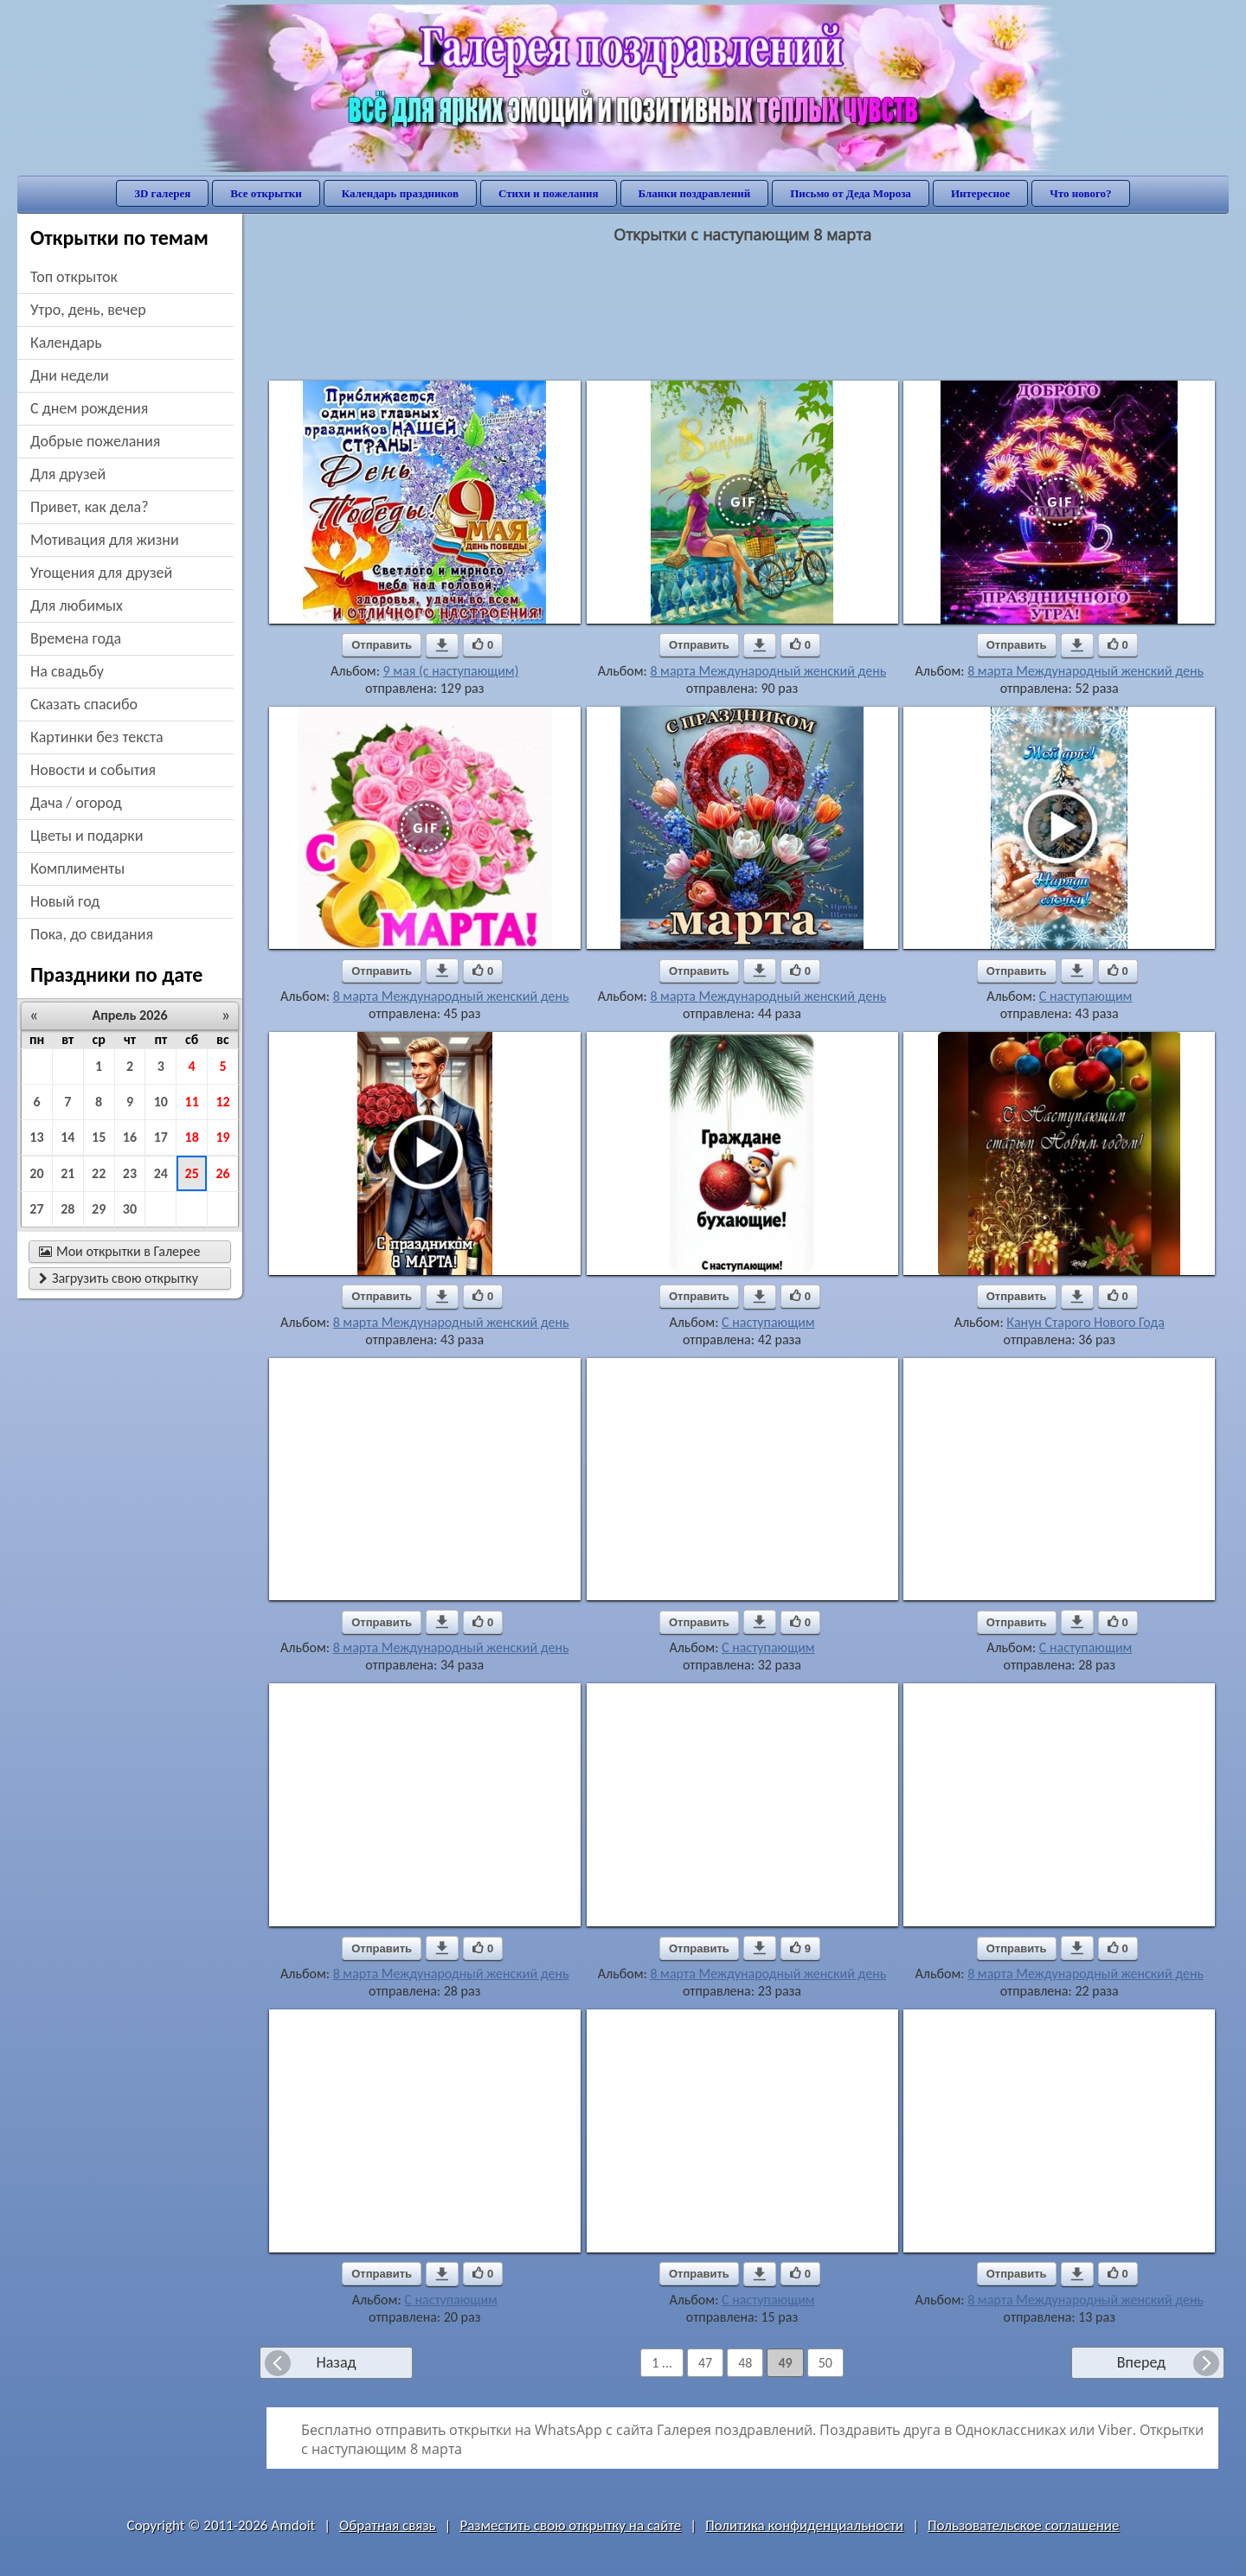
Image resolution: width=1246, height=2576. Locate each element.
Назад (336, 2362)
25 (192, 1173)
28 (67, 1209)
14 (67, 1137)
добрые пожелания (95, 441)
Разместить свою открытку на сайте (570, 2525)
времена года (75, 638)
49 (785, 2363)
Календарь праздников (400, 193)
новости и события (93, 769)
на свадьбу (67, 671)
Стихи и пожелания (548, 193)
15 (99, 1137)
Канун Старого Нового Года (1085, 1322)
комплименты (77, 868)
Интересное (980, 193)
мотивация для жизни (104, 539)
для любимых (76, 605)
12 (222, 1101)
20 (36, 1173)
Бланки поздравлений (695, 193)
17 (161, 1137)
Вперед (1141, 2362)
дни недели (69, 375)
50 (825, 2363)
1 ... (662, 2363)
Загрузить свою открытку (118, 1278)
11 (192, 1101)
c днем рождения (89, 408)
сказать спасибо (84, 704)
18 (192, 1137)
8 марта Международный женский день (768, 671)
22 (99, 1173)
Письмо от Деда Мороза (850, 193)
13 (36, 1137)
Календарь (66, 342)
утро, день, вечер (88, 309)
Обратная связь (387, 2525)
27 (36, 1209)
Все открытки (266, 193)
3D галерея (162, 193)
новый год (65, 901)
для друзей (68, 474)
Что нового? (1080, 193)
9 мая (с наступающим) (451, 671)
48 (745, 2363)
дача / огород (76, 802)
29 (99, 1209)
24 (161, 1173)
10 (161, 1101)
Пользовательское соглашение (1023, 2525)
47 (705, 2363)
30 (130, 1209)
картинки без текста (97, 737)
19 (222, 1137)
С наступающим (1086, 996)
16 (130, 1137)
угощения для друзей (101, 572)
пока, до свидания (91, 934)
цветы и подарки (86, 835)
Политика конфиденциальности (804, 2525)
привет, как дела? (89, 506)
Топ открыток (74, 276)
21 (67, 1173)
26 (222, 1173)
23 (130, 1173)
